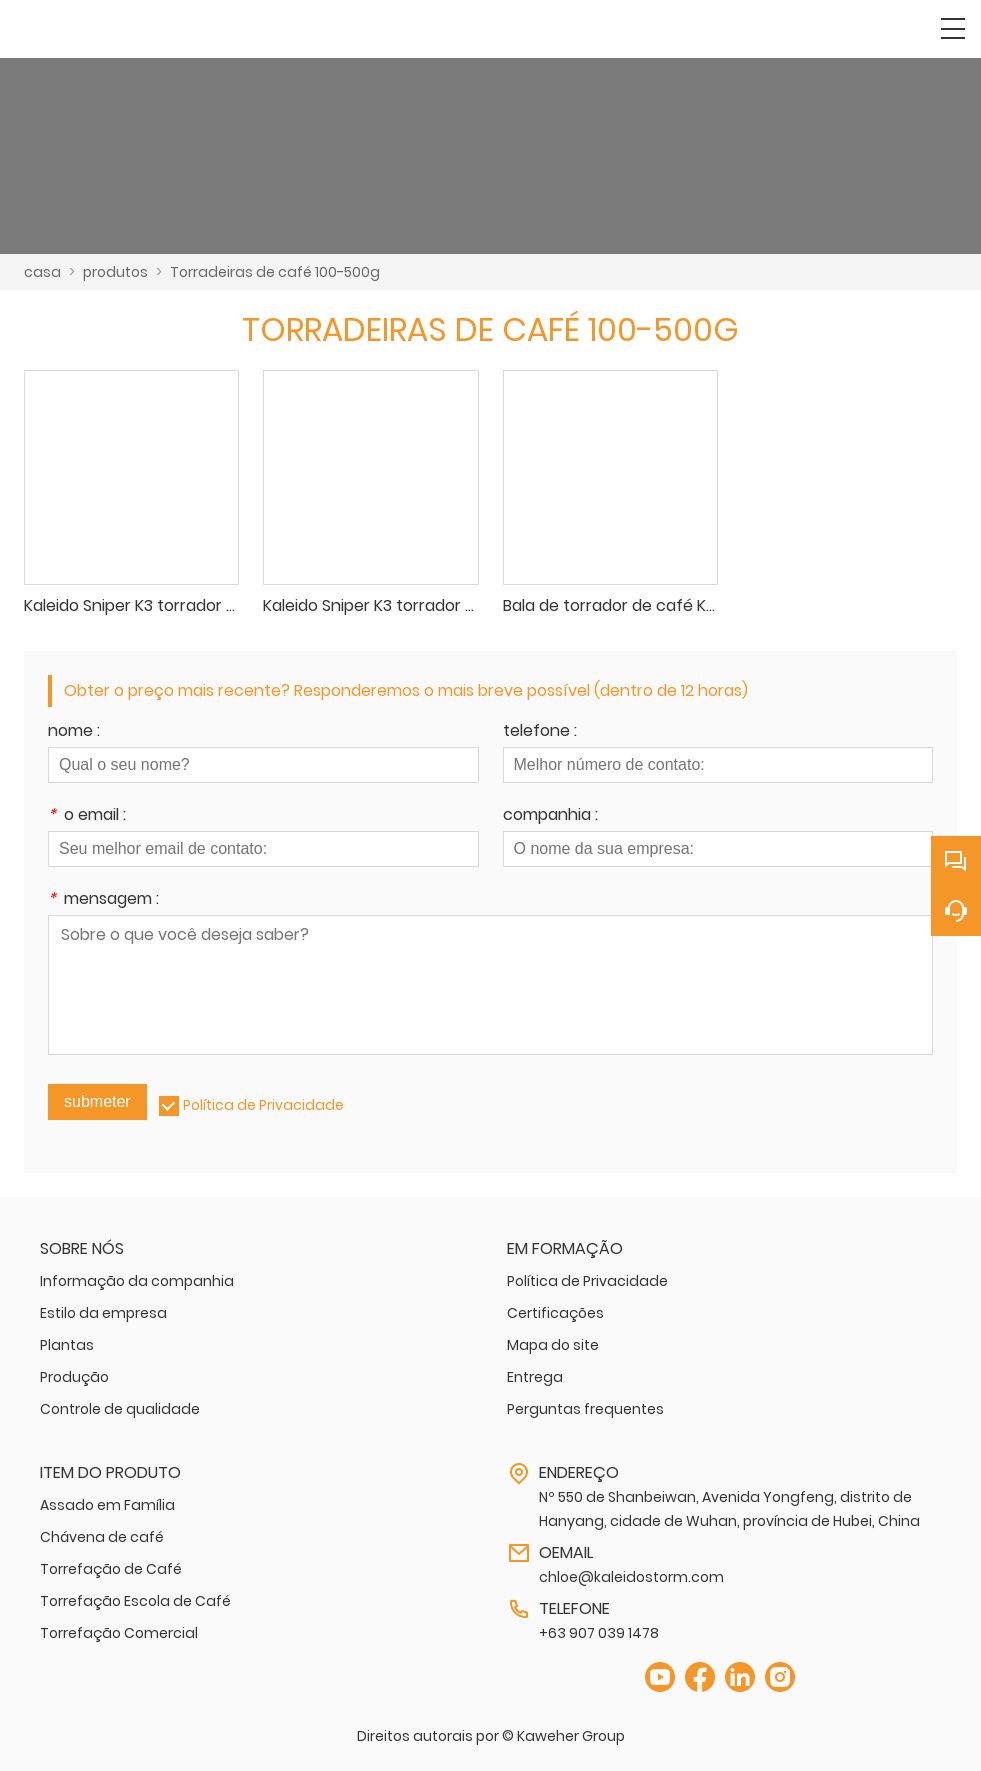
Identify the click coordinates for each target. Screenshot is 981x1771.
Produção (74, 1377)
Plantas (67, 1345)
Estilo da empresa (103, 1313)
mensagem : (103, 900)
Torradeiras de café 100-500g (275, 272)
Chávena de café (102, 1537)
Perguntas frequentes (585, 1409)
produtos (115, 272)
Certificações (555, 1313)
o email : (87, 816)
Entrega (535, 1377)
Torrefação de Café (111, 1569)
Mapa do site (553, 1345)
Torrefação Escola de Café (135, 1601)
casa (42, 272)
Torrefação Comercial (119, 1633)
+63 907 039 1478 (599, 1633)
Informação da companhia (137, 1281)
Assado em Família (107, 1505)
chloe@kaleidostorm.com (631, 1577)
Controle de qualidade (120, 1409)
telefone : (540, 732)
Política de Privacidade (263, 1105)
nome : (74, 732)
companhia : (550, 816)
